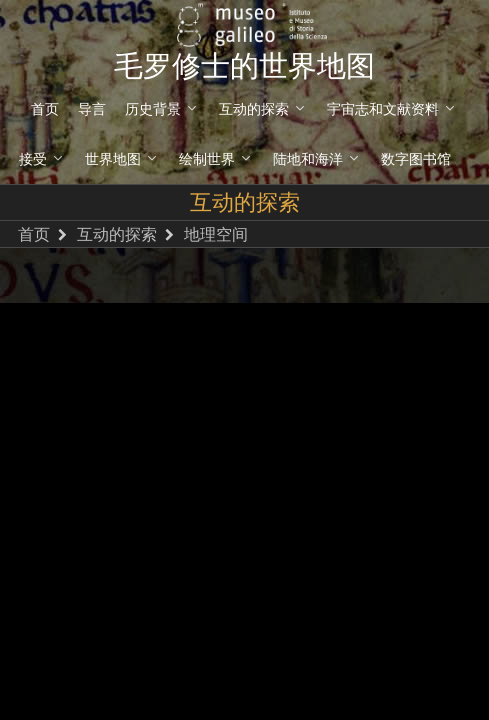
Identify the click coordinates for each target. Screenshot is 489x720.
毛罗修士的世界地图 (244, 66)
